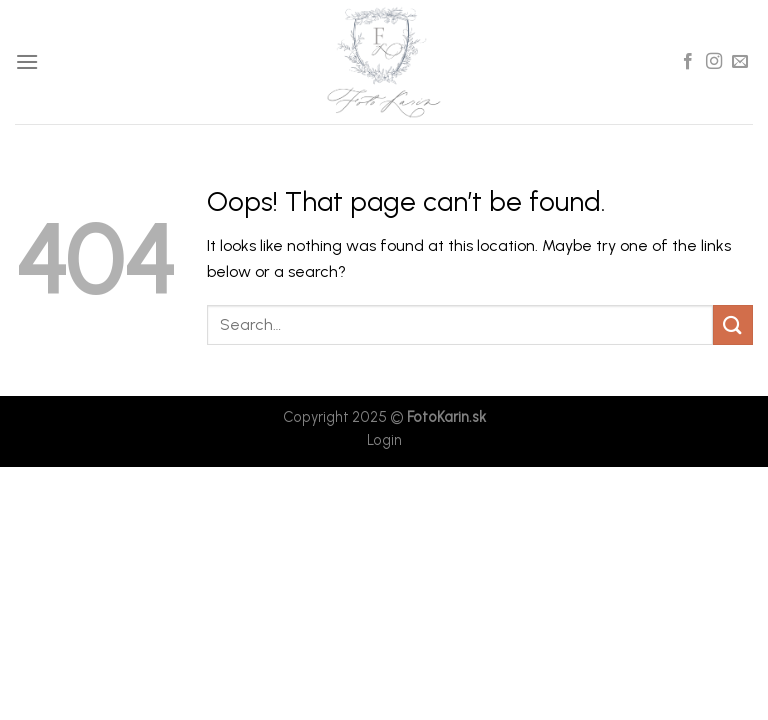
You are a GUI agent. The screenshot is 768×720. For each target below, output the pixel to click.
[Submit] (733, 324)
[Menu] (27, 61)
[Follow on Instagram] (714, 62)
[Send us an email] (740, 62)
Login (384, 440)
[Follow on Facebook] (688, 62)
